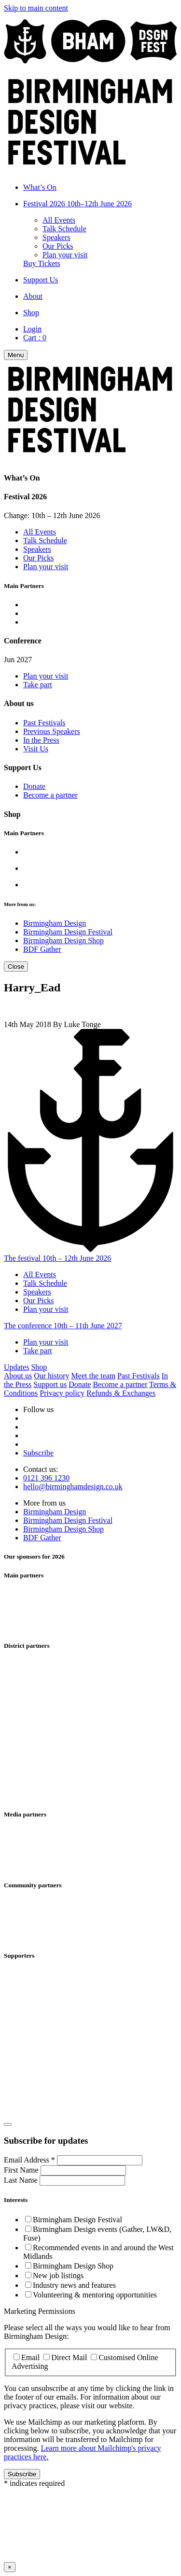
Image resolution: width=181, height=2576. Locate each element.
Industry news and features (74, 2285)
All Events (58, 220)
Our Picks (57, 246)
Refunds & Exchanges (120, 1393)
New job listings (58, 2275)
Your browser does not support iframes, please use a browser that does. (90, 2524)
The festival (57, 1258)
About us (18, 1376)
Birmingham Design (54, 923)
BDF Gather (42, 949)
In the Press (41, 740)
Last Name (22, 2180)
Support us (50, 1384)
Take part (37, 685)
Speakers (56, 237)
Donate (34, 786)
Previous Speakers (51, 731)
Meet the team (93, 1376)
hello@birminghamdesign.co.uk (73, 1486)
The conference (63, 1325)
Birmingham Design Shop (63, 940)
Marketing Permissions (39, 2311)
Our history (51, 1376)
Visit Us (35, 749)
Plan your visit (64, 255)
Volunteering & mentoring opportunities (95, 2295)
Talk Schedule (64, 229)
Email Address (30, 2160)
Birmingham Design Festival (67, 932)
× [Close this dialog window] (10, 2567)
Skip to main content (36, 8)
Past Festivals (44, 723)
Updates (16, 1367)
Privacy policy (62, 1393)
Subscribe (38, 1453)
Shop (39, 1367)
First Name (22, 2170)
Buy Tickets (41, 263)
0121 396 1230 (46, 1478)
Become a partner (50, 795)
